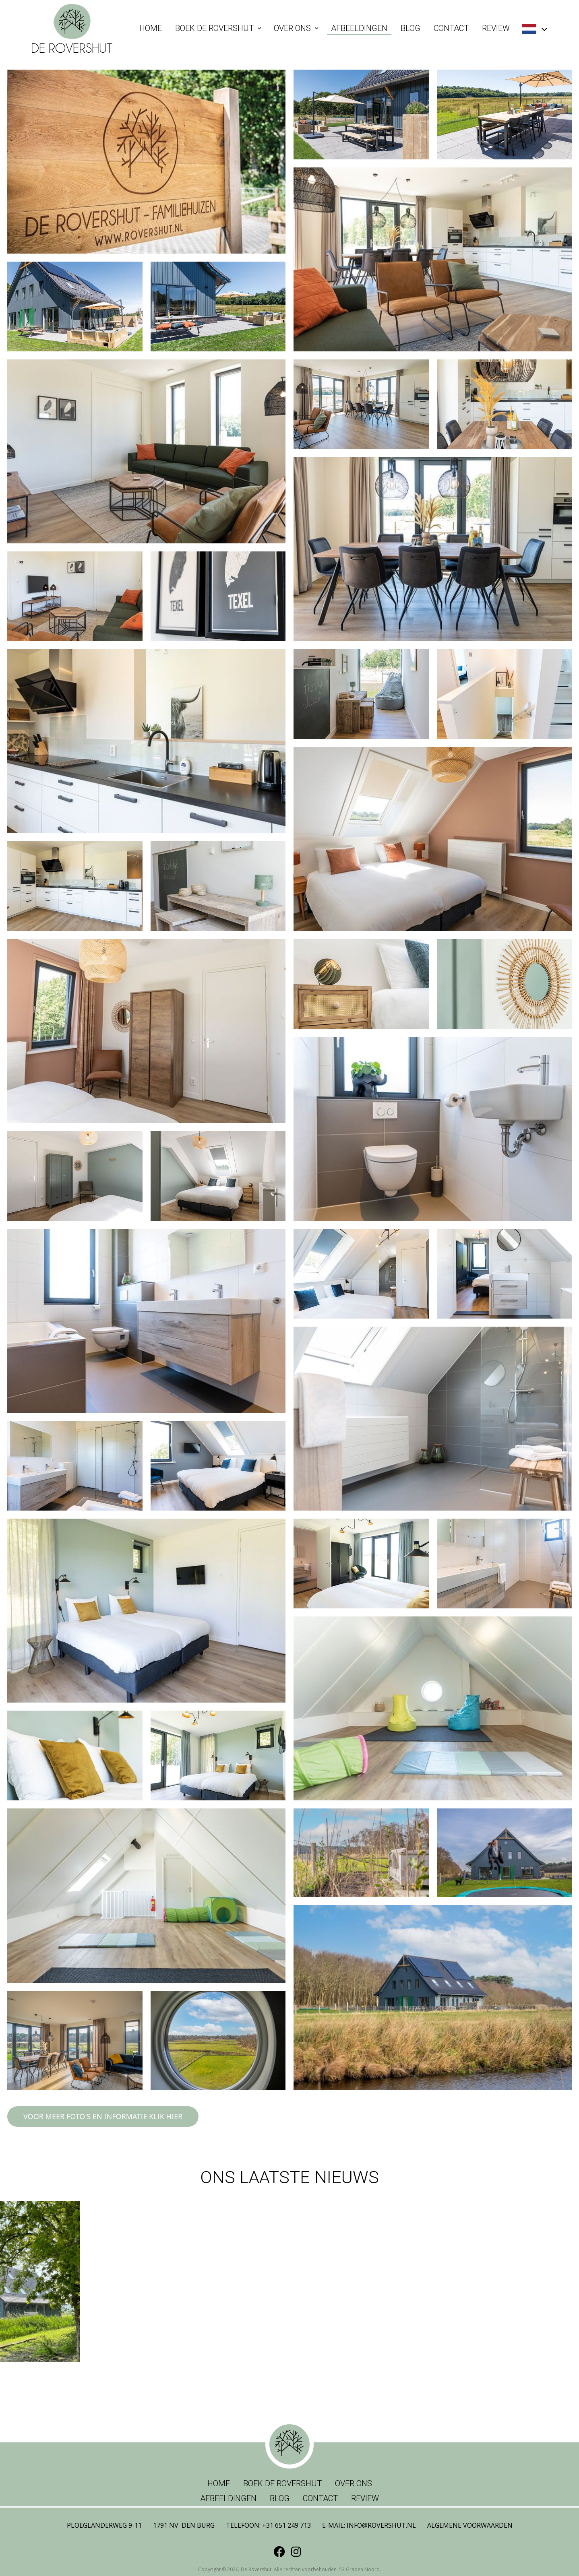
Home (150, 28)
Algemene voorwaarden (470, 2525)
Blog (410, 28)
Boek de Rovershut (214, 28)
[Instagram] (296, 2551)
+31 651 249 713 (286, 2525)
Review (496, 28)
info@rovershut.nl (381, 2525)
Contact (451, 28)
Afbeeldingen (359, 28)
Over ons (292, 28)
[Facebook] (279, 2551)
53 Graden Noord (359, 2569)
